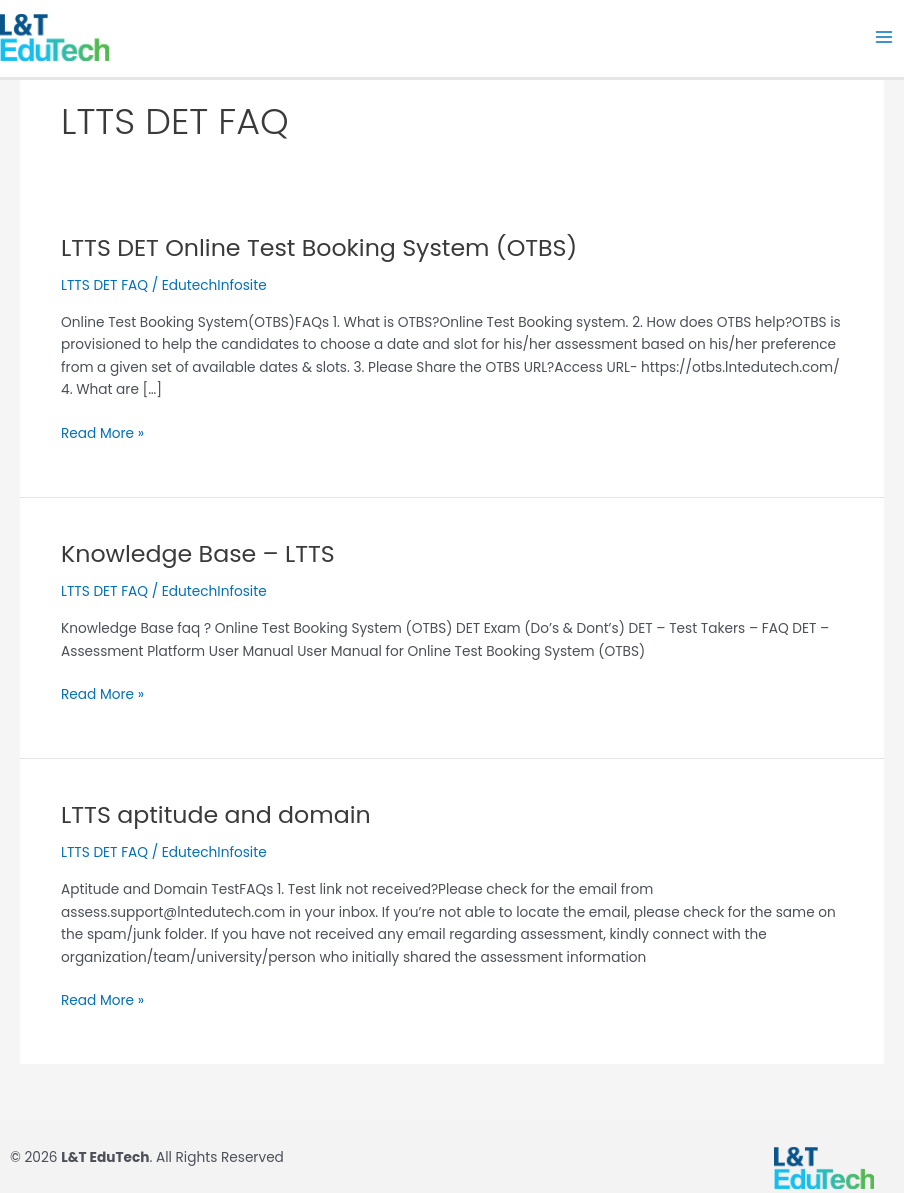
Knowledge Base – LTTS (198, 553)
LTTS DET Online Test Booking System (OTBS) (319, 247)
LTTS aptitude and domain (216, 814)
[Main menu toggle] (884, 37)
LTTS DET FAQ (104, 285)
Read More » (102, 433)
